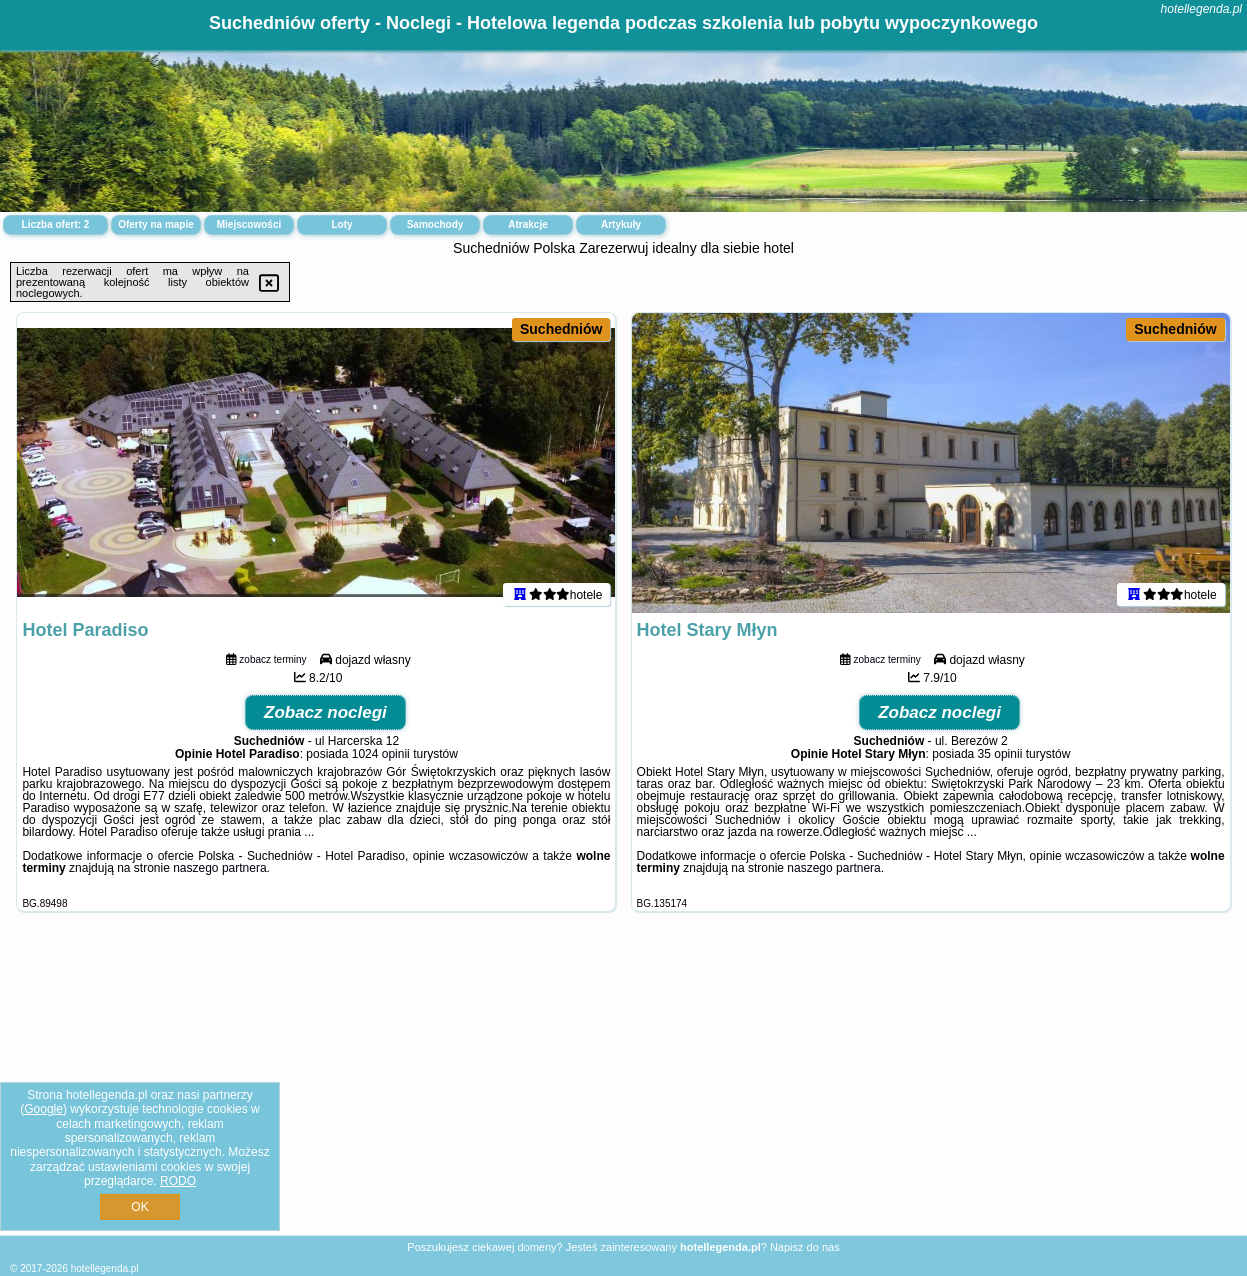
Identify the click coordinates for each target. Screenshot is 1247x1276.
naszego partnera (219, 868)
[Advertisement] (624, 1089)
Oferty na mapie (156, 224)
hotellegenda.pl (1201, 9)
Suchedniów (561, 329)
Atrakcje (527, 224)
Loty (341, 224)
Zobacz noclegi (325, 712)
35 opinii (1000, 754)
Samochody (435, 224)
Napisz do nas (805, 1247)
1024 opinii (381, 754)
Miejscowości (249, 224)
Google (43, 1109)
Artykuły (621, 224)
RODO (178, 1181)
